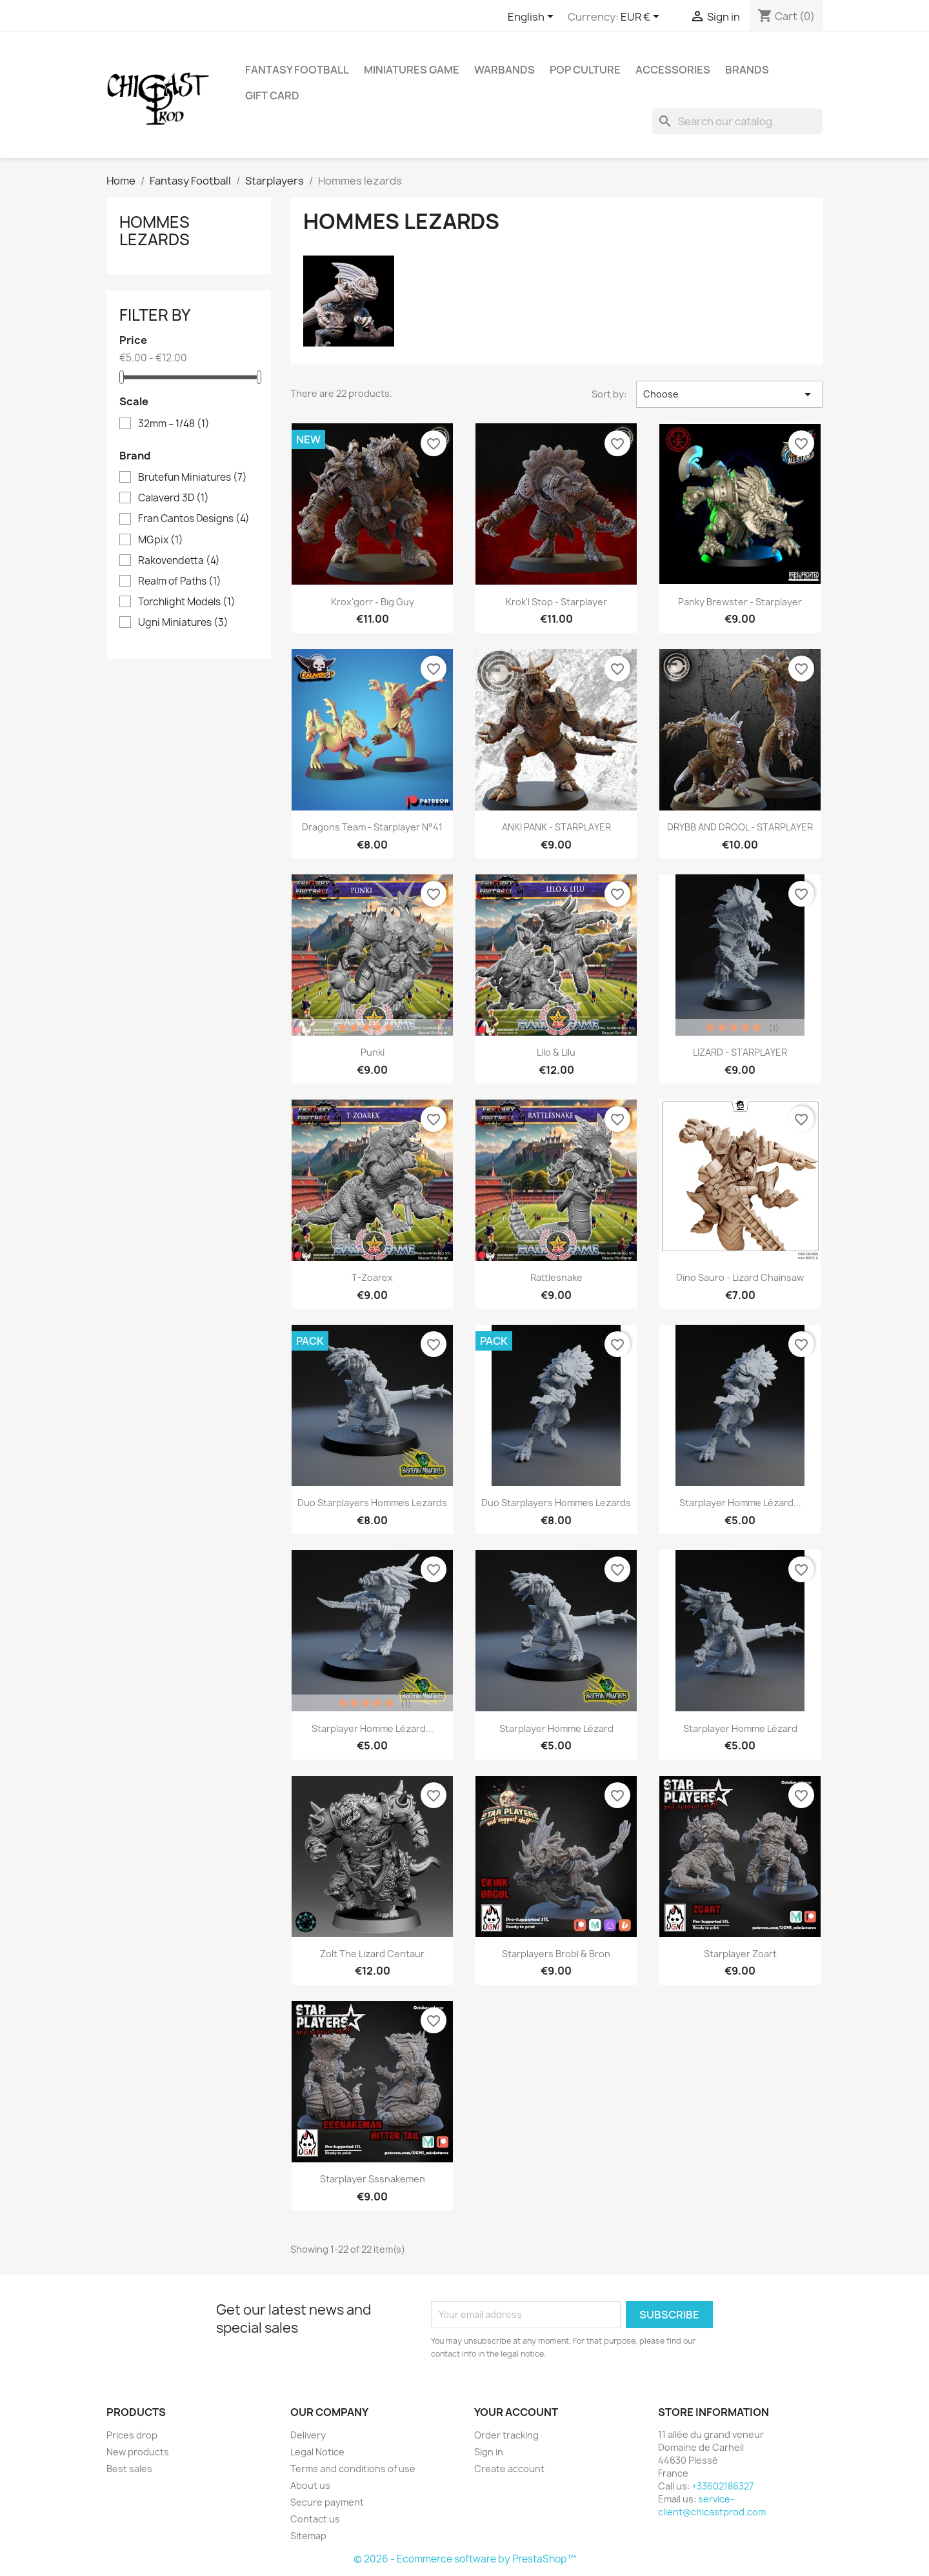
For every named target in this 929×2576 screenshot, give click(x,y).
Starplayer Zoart (740, 1953)
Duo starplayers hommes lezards (372, 1502)
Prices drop (131, 2435)
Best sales (129, 2468)
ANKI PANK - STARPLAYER (556, 827)
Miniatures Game (411, 70)
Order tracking (506, 2435)
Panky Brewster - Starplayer (740, 602)
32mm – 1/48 (174, 424)
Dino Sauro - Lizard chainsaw (740, 1277)
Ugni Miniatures (183, 622)
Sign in (488, 2452)
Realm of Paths (179, 581)
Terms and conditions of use (352, 2468)
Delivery (308, 2435)
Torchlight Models (186, 602)
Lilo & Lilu (556, 1052)
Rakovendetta (179, 560)
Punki (373, 1052)
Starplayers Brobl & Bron (556, 1953)
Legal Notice (317, 2452)
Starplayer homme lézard (556, 1728)
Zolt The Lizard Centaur (372, 1953)
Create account (509, 2468)
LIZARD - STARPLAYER (740, 1052)
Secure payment (327, 2502)
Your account (516, 2412)
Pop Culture (585, 70)
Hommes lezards (154, 230)
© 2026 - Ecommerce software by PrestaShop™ (465, 2559)
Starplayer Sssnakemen (372, 2179)
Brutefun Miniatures (192, 477)
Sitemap (308, 2536)
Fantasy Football (297, 70)
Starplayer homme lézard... (740, 1502)
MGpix (160, 540)
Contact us (315, 2519)
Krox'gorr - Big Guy (372, 602)
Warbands (504, 70)
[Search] (737, 121)
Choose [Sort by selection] (729, 394)
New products (137, 2452)
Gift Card (272, 95)
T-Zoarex (372, 1277)
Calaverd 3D (173, 498)
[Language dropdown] (533, 17)
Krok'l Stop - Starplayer (556, 602)
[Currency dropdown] (642, 17)
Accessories (672, 70)
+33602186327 (723, 2486)
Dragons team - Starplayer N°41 (372, 827)
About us (310, 2485)
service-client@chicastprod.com (712, 2505)
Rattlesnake (556, 1277)
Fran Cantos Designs (194, 518)
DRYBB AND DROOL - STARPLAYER (740, 827)
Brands (747, 70)
